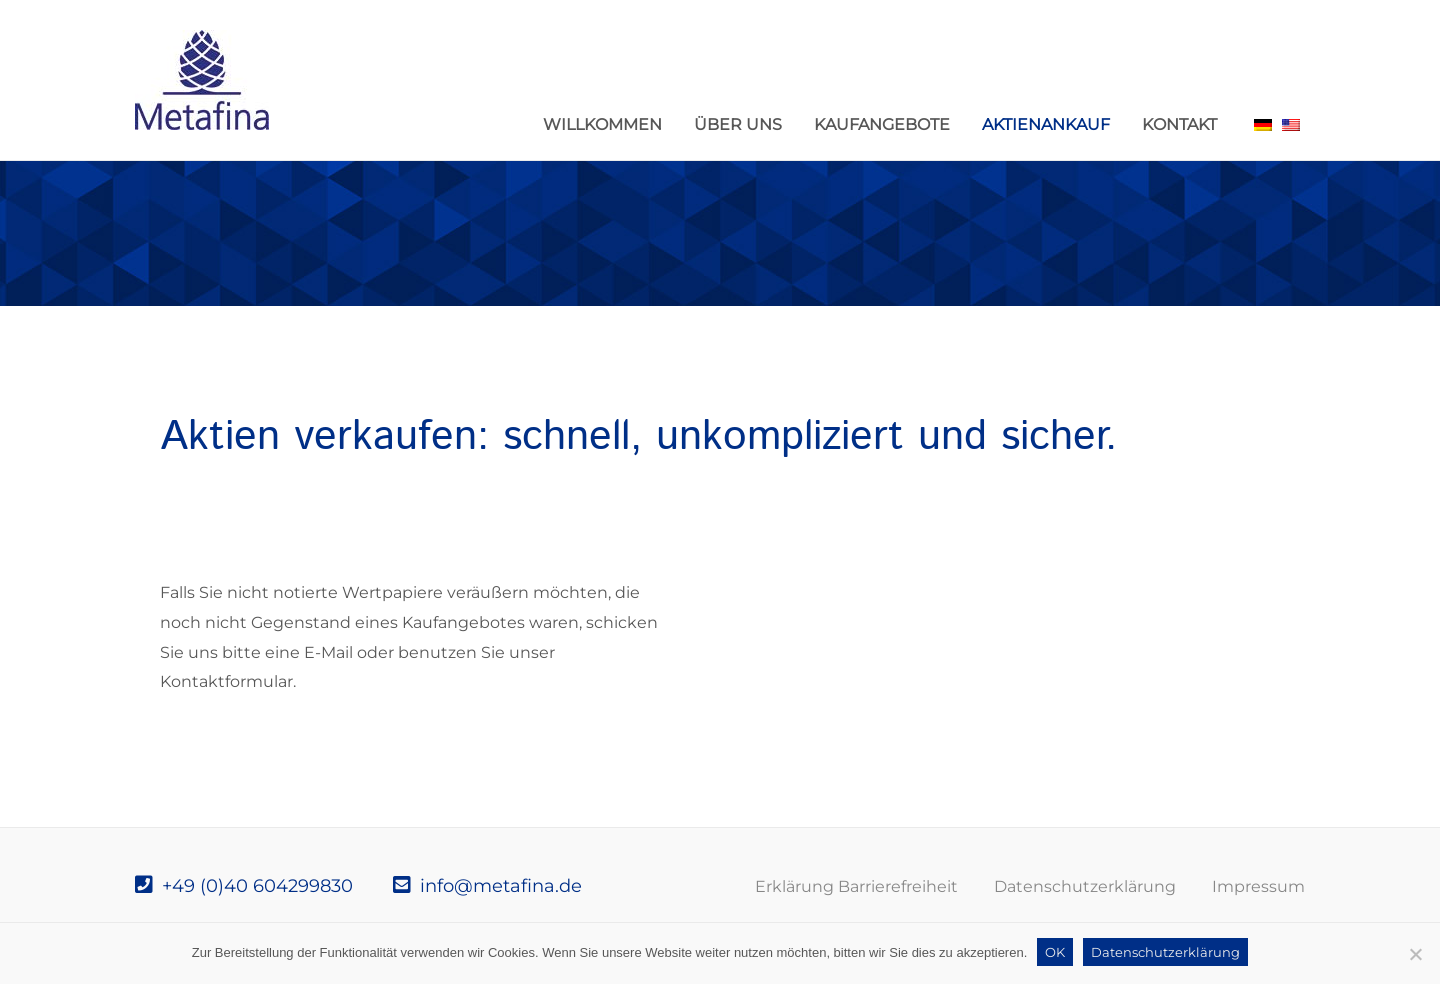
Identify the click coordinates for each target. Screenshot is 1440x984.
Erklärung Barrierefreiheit (856, 886)
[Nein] (1415, 954)
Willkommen (602, 124)
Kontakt (1179, 124)
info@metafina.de (487, 886)
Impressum (1258, 886)
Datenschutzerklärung (1085, 886)
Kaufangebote (882, 124)
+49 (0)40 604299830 (244, 886)
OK (1055, 952)
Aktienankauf (1046, 124)
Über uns (738, 124)
